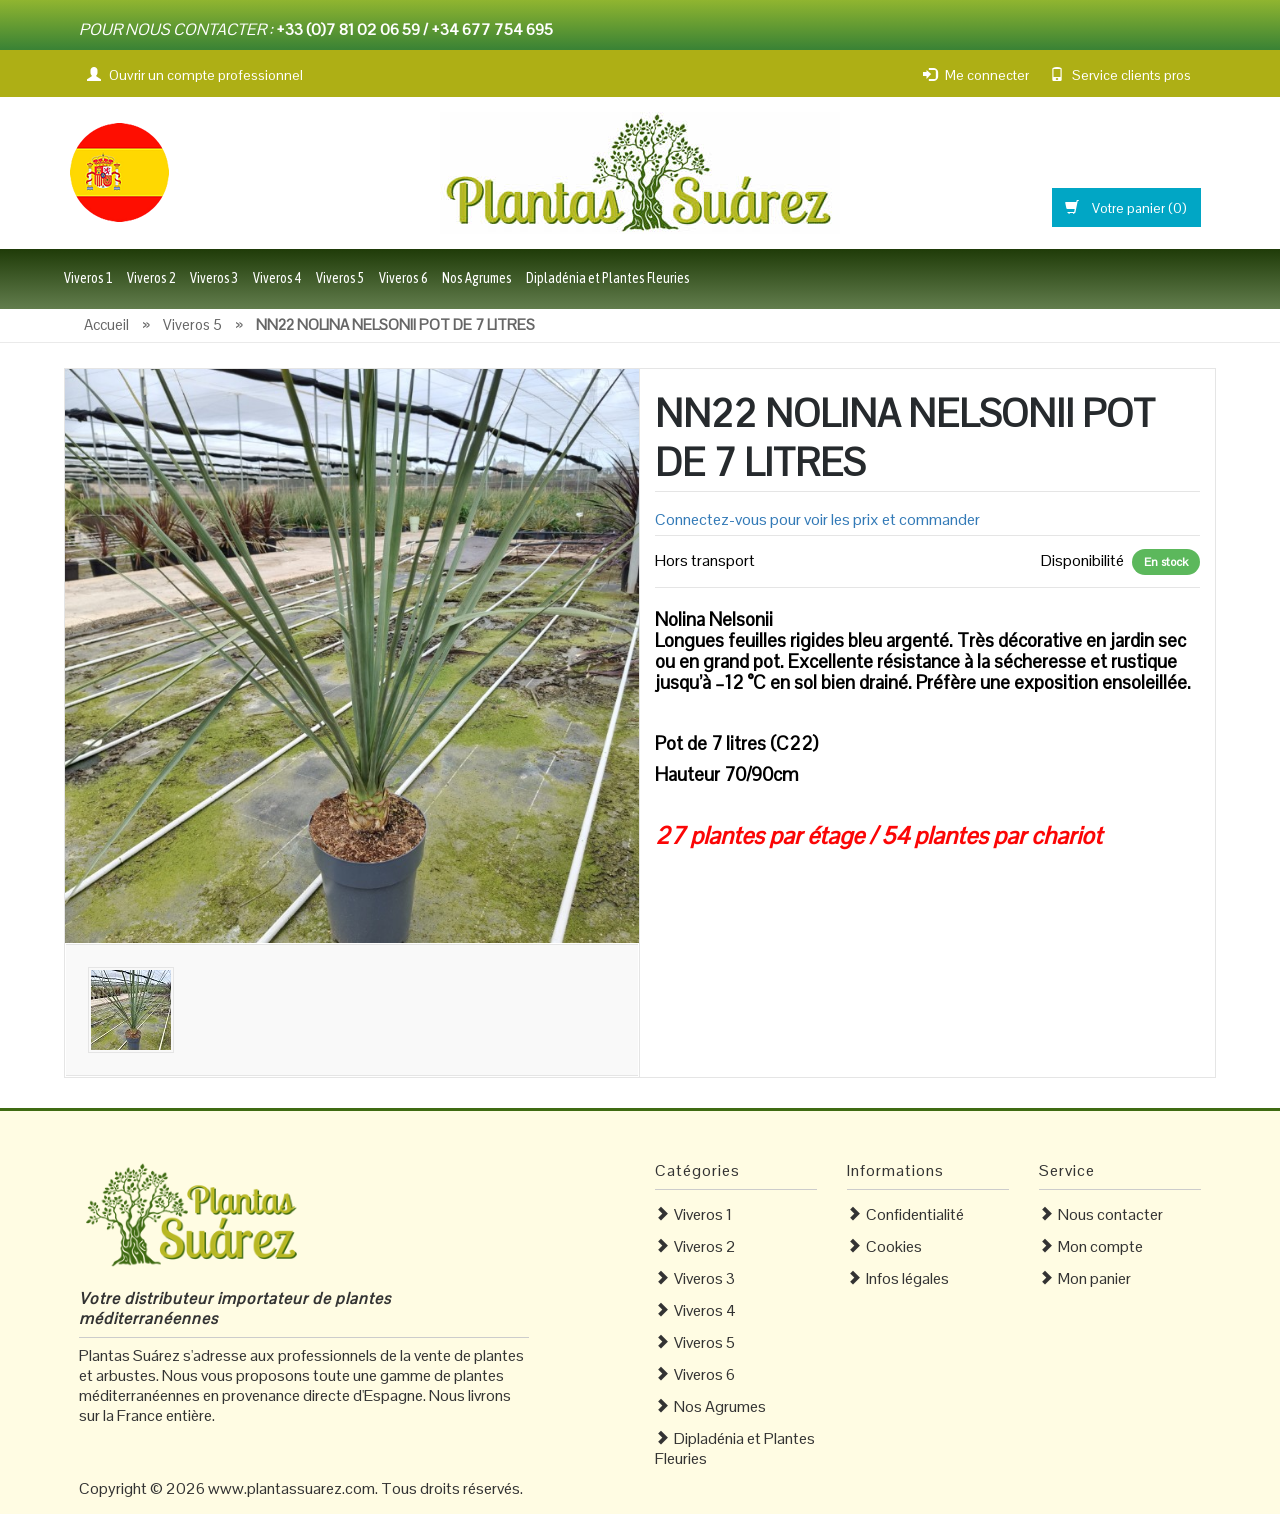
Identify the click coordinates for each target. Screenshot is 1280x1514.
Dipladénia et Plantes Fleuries (608, 278)
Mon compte (1100, 1246)
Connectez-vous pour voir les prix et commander (817, 519)
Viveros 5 (340, 278)
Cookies (894, 1246)
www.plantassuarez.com (291, 1488)
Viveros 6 (403, 278)
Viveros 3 (214, 278)
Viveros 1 (88, 278)
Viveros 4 (277, 278)
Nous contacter (1110, 1214)
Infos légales (907, 1278)
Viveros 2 (151, 278)
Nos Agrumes (477, 278)
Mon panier (1094, 1278)
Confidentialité (915, 1214)
